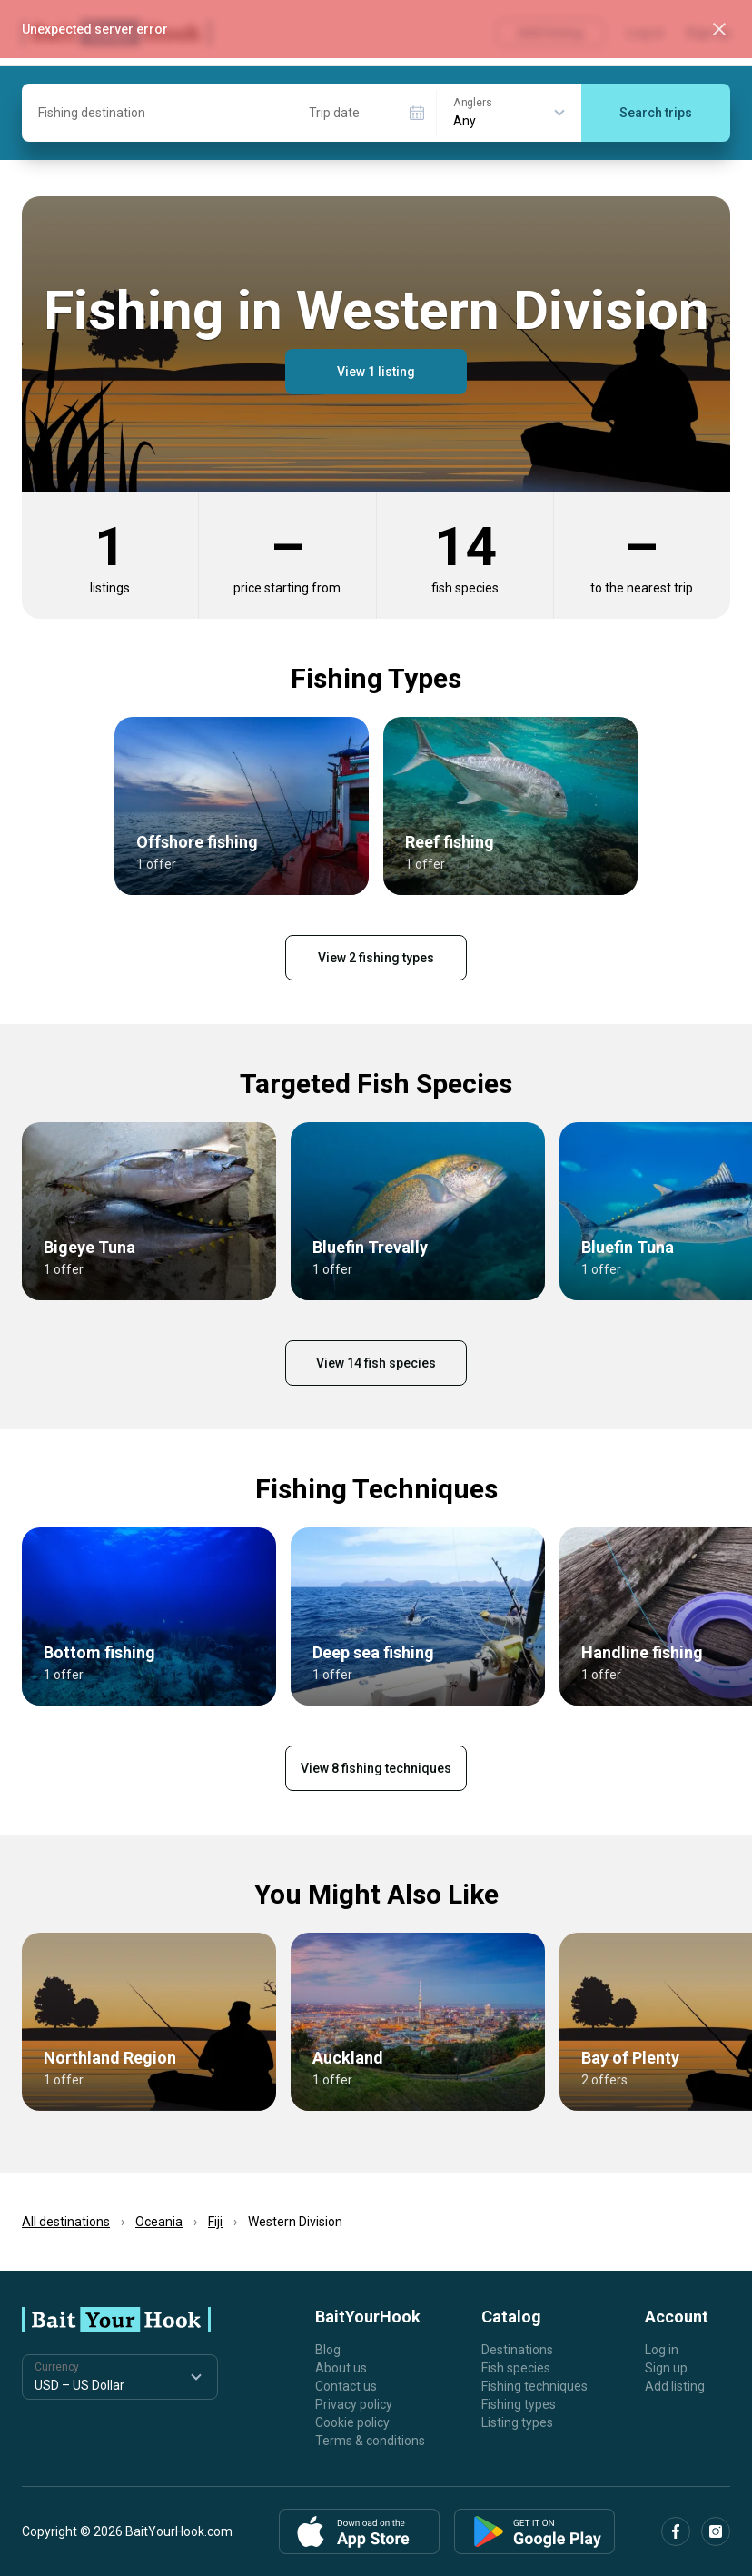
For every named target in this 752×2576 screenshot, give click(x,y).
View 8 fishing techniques (376, 1768)
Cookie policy (352, 2422)
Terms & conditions (370, 2440)
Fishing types (518, 2404)
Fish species (515, 2368)
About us (341, 2368)
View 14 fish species (376, 1363)
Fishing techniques (534, 2386)
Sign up (666, 2368)
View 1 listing (376, 371)
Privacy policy (353, 2404)
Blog (328, 2349)
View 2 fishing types (376, 957)
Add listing (675, 2386)
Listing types (517, 2422)
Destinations (517, 2349)
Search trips (655, 112)
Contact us (346, 2386)
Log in (661, 2349)
